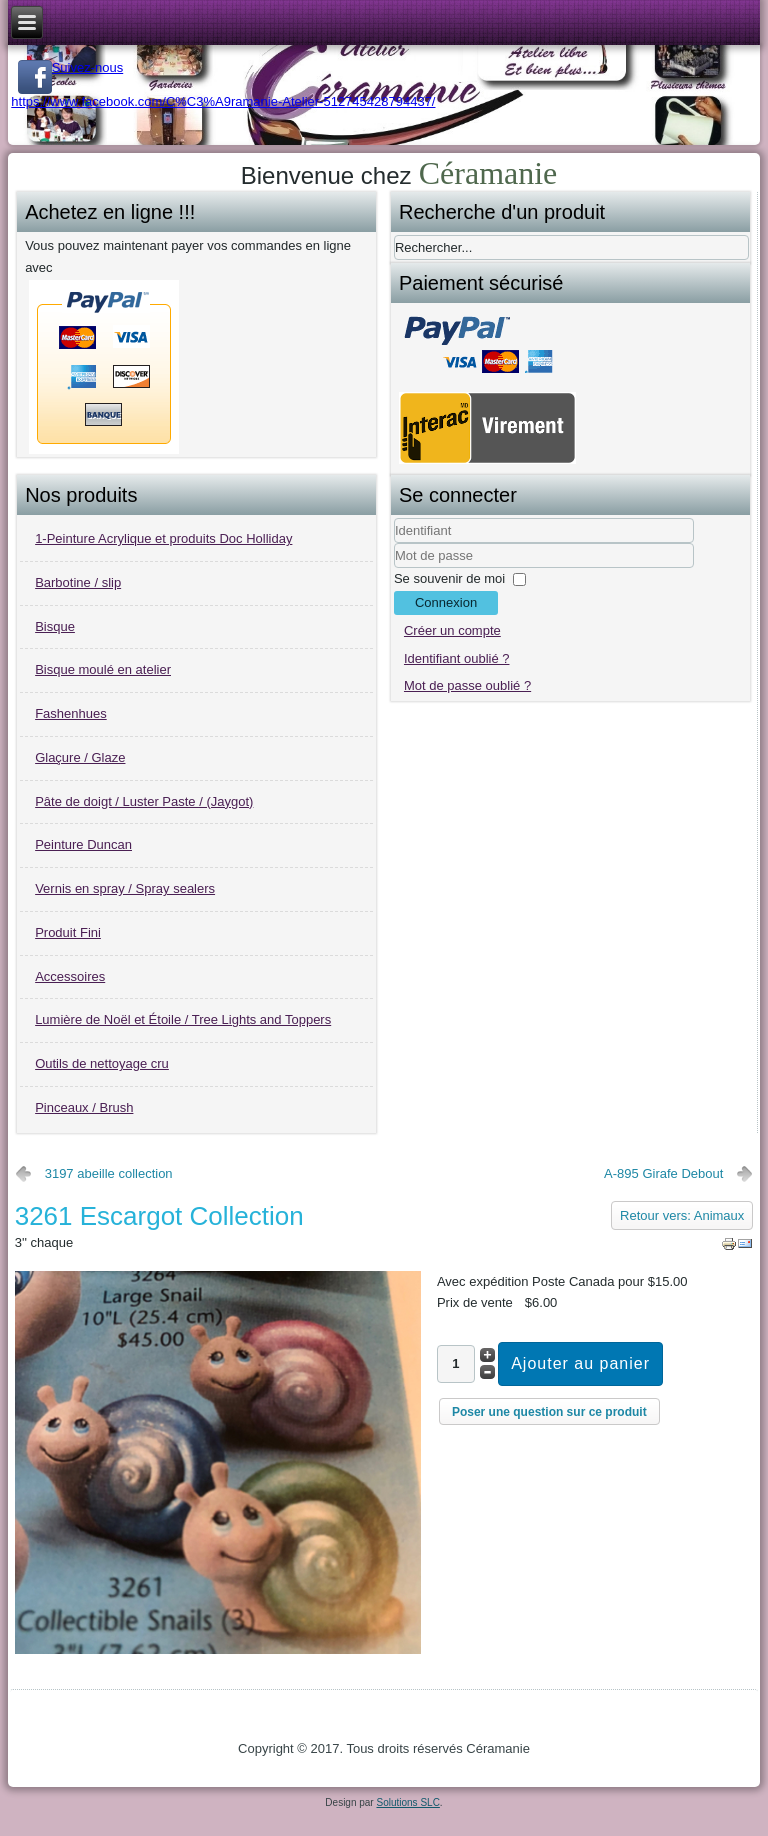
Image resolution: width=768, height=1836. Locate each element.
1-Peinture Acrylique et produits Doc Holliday (163, 538)
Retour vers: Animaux (682, 1215)
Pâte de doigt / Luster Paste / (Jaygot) (144, 801)
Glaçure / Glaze (80, 757)
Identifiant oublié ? (457, 658)
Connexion (446, 602)
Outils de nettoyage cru (102, 1063)
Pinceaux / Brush (84, 1107)
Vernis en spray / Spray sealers (125, 888)
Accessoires (70, 976)
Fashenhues (71, 713)
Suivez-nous (71, 67)
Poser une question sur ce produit (549, 1412)
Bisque (55, 626)
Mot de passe (394, 568)
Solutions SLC (407, 1802)
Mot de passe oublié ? (467, 685)
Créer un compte (452, 630)
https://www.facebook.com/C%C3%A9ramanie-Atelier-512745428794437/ (223, 101)
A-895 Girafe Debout (663, 1173)
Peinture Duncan (83, 844)
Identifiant (394, 543)
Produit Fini (68, 932)
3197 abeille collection (109, 1173)
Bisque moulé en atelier (103, 669)
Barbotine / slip (78, 582)
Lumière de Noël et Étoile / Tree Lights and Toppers (183, 1019)
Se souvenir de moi (449, 578)
